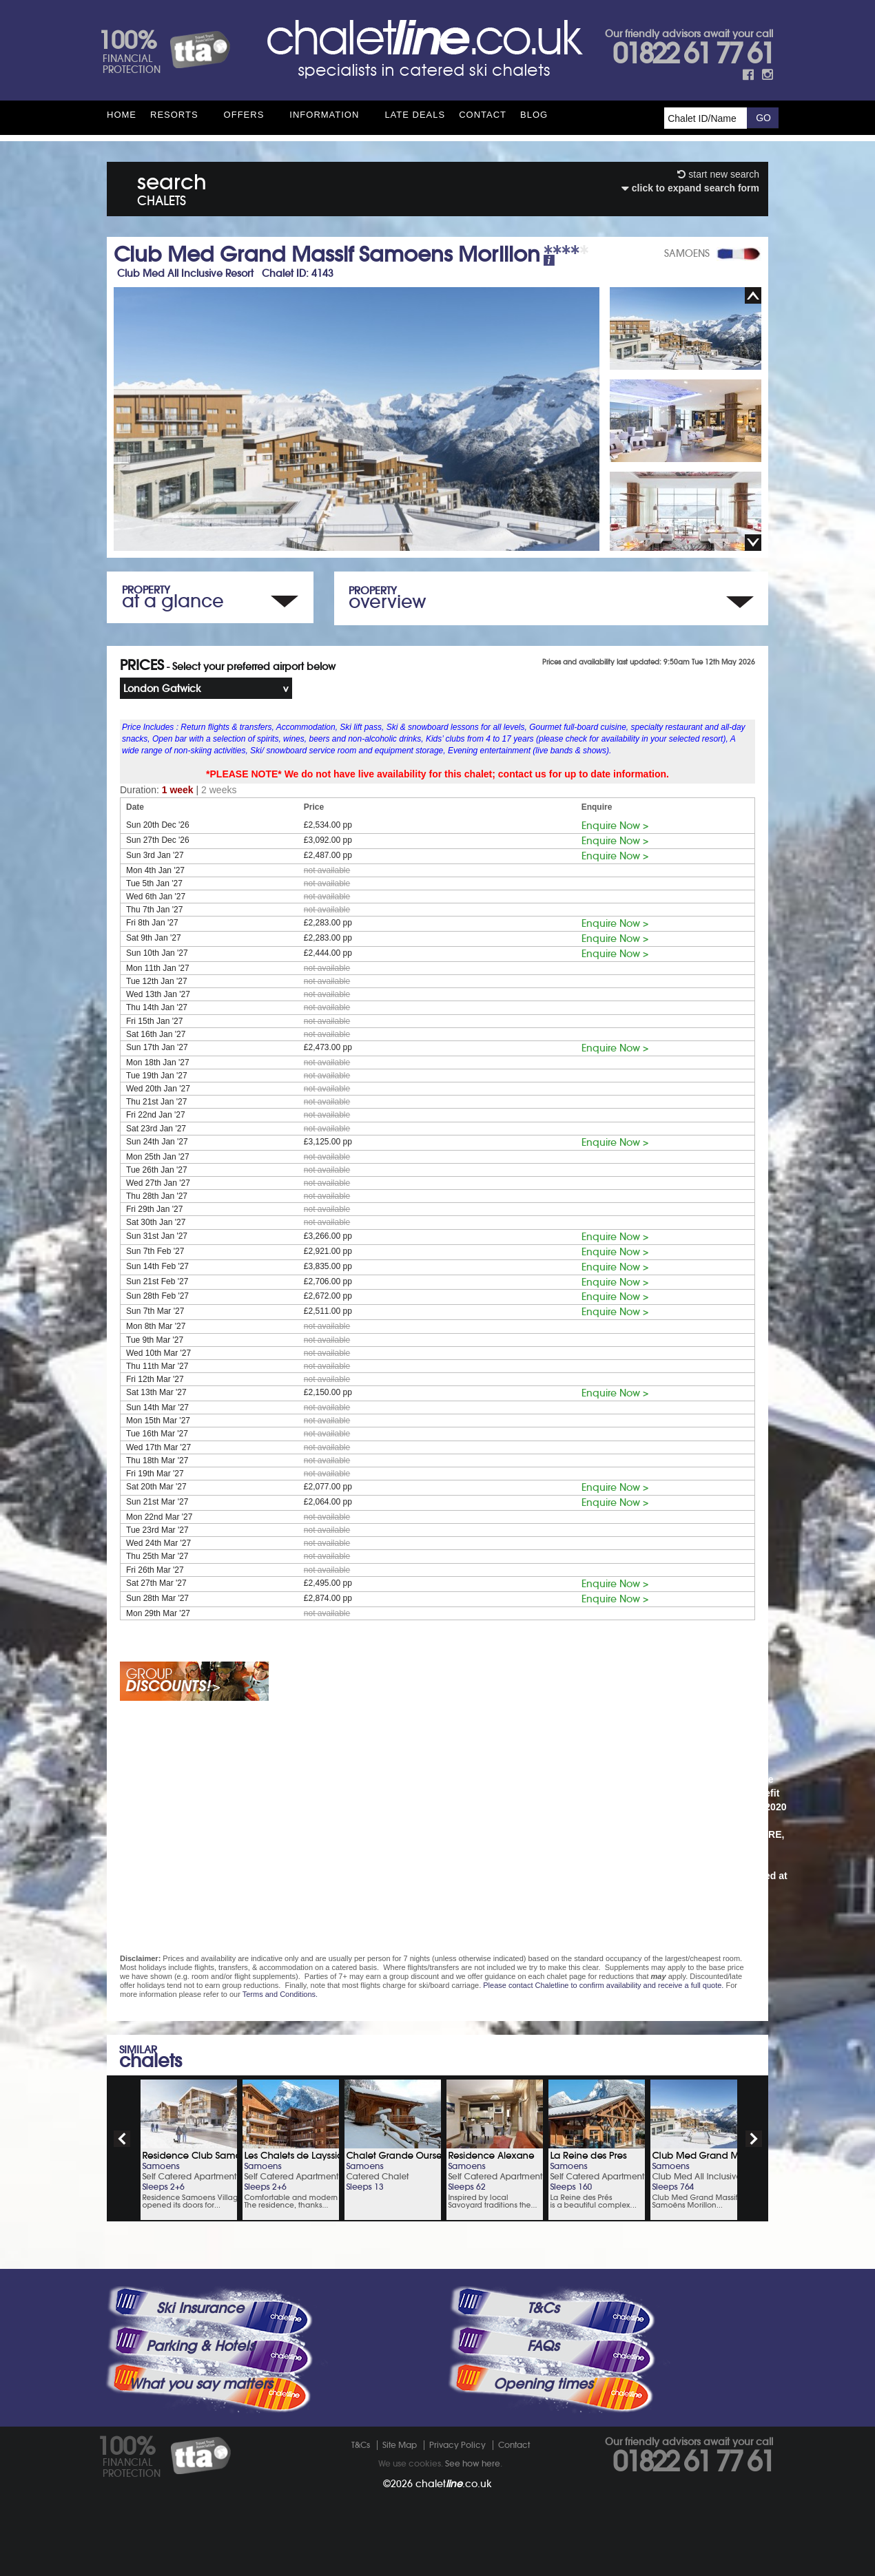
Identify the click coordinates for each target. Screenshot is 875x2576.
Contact (482, 114)
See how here (472, 2463)
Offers (244, 114)
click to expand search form (690, 187)
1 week (178, 789)
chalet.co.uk (453, 2484)
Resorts (174, 114)
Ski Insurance (200, 2308)
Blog (534, 114)
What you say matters (200, 2384)
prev (122, 2138)
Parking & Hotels (200, 2346)
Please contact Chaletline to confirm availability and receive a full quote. (603, 1985)
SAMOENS (687, 253)
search (172, 187)
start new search (718, 174)
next (753, 2138)
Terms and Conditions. (280, 1994)
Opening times (543, 2384)
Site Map (399, 2445)
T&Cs (543, 2308)
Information (324, 114)
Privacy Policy (457, 2445)
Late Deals (414, 114)
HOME (121, 114)
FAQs (543, 2346)
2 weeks (218, 789)
